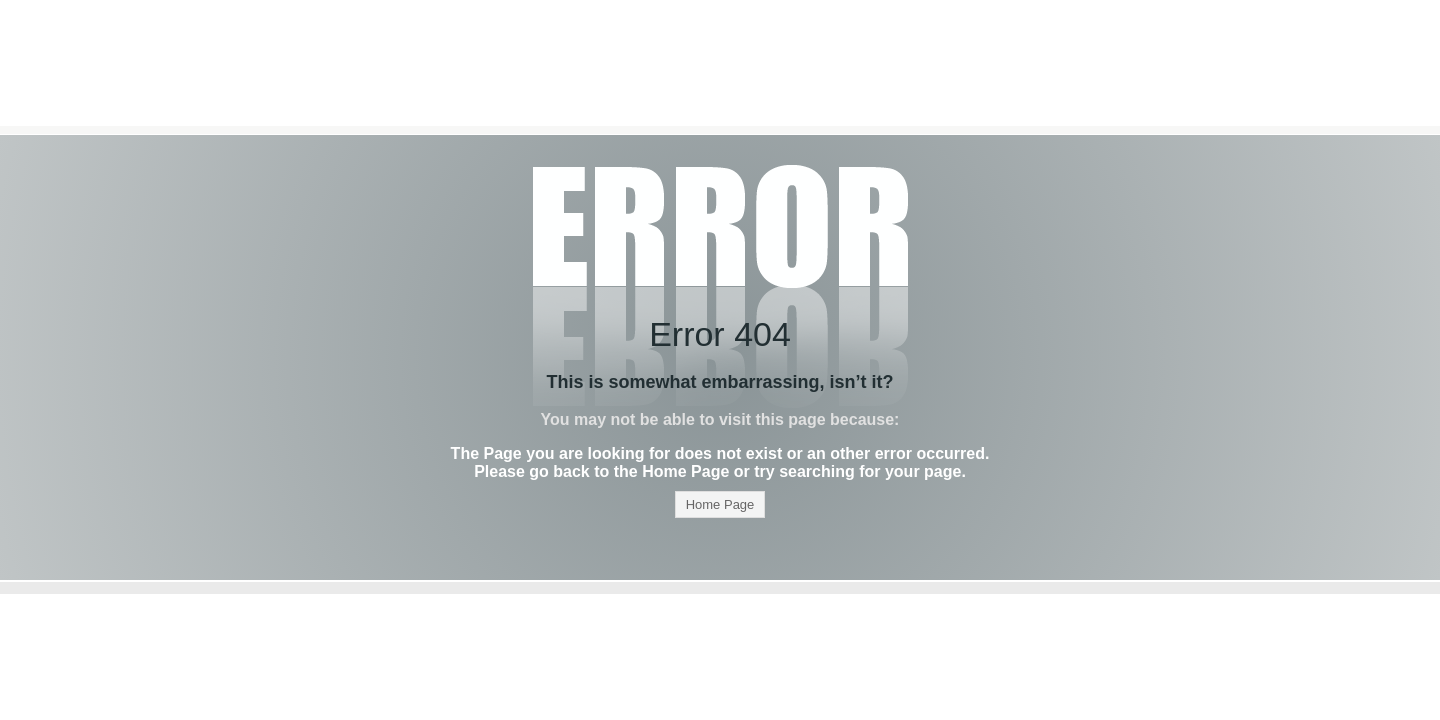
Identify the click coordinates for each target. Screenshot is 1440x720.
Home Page (720, 504)
